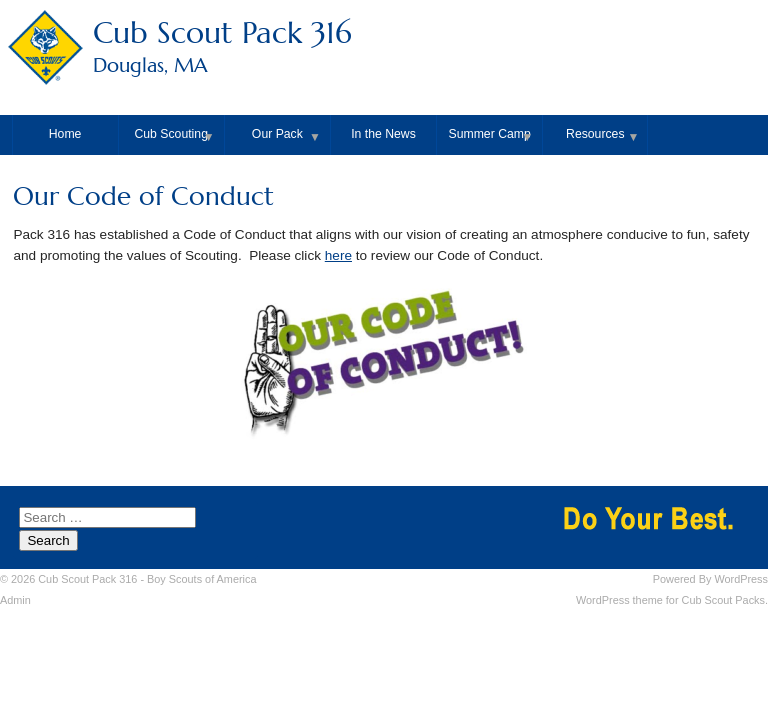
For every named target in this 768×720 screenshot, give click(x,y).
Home (65, 134)
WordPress (741, 579)
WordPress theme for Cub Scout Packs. (672, 600)
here (338, 255)
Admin (15, 600)
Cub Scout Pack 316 (384, 48)
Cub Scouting (170, 134)
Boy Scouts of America (201, 579)
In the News (383, 134)
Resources (595, 134)
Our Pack (277, 134)
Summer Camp (490, 134)
